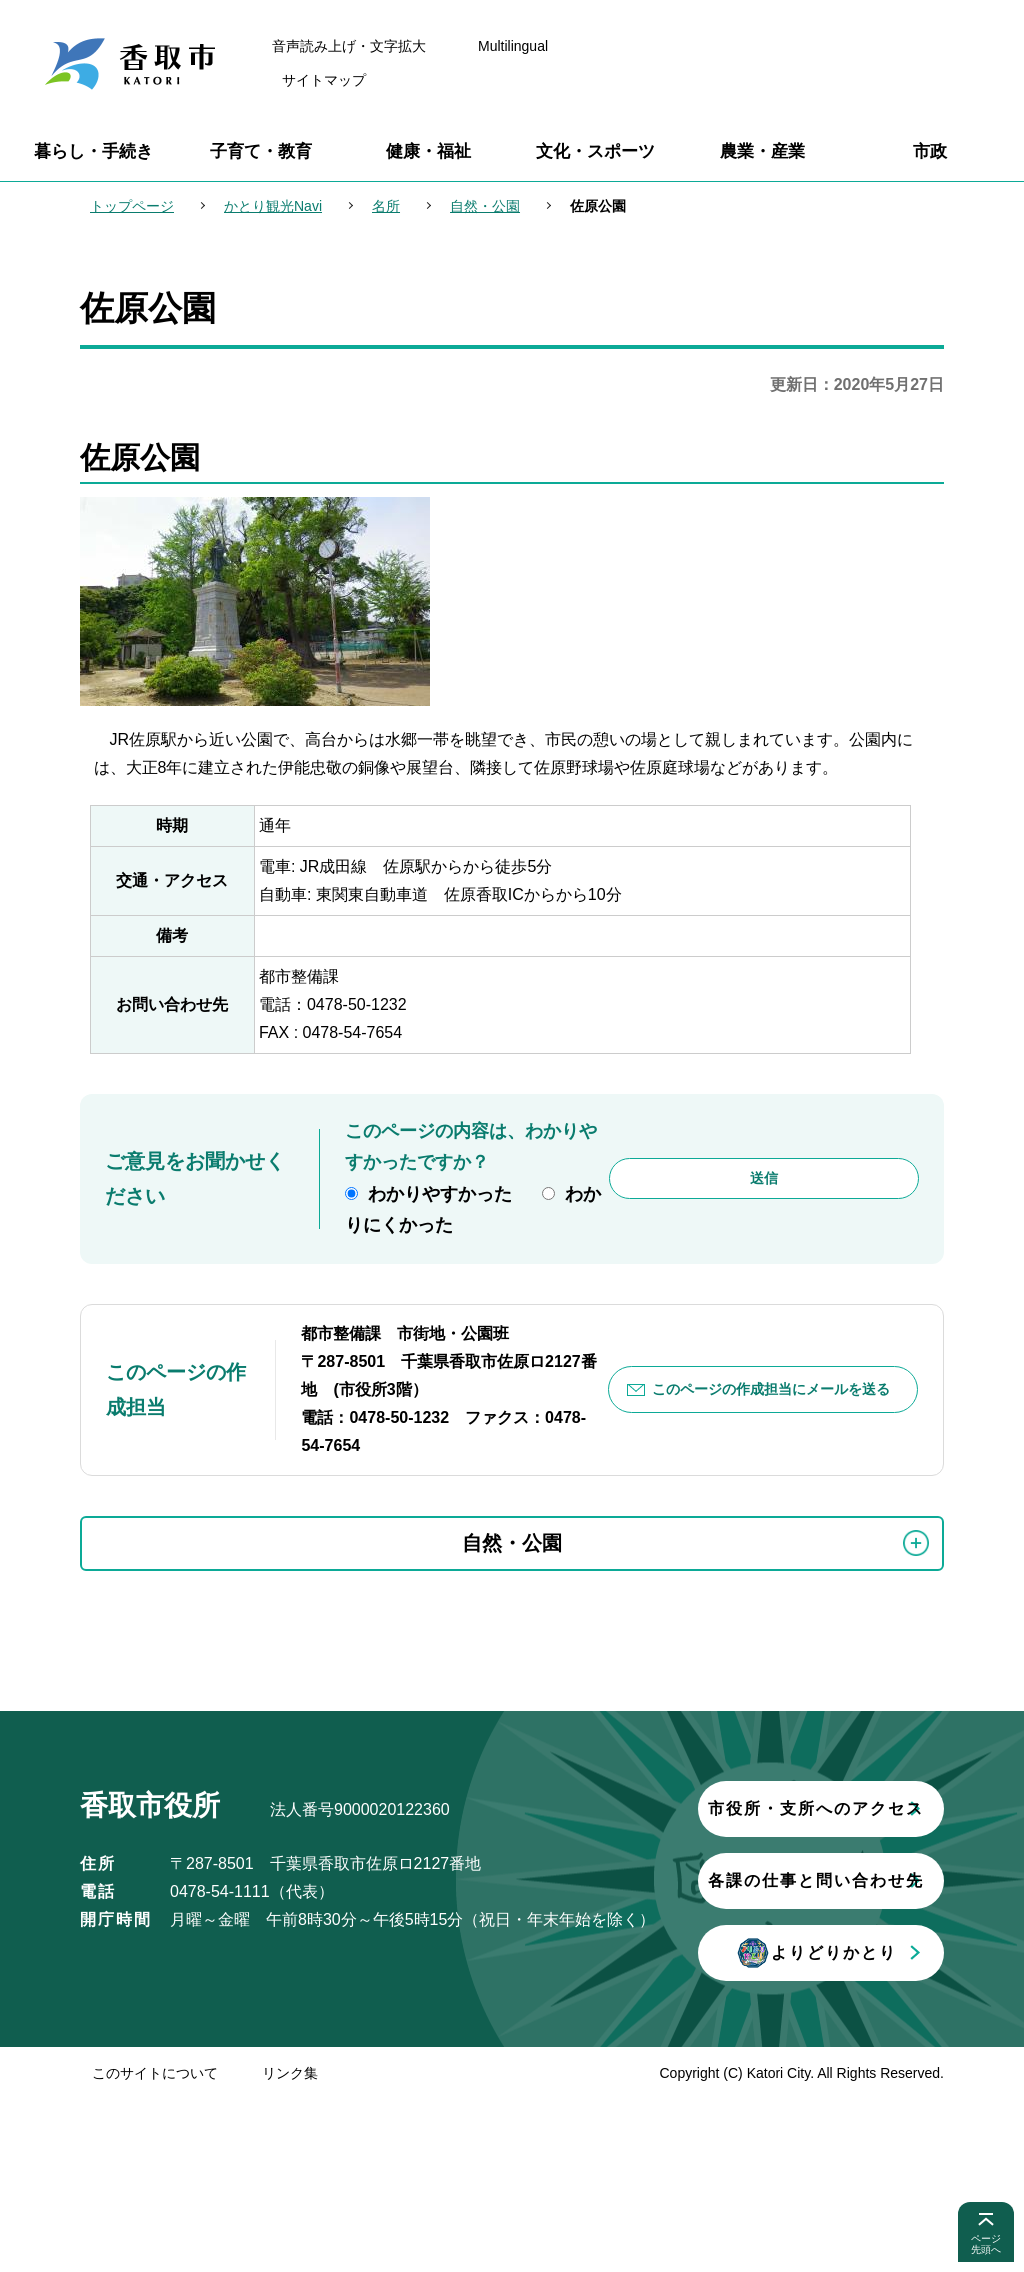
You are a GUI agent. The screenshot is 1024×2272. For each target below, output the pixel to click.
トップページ (132, 206)
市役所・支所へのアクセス (315, 1981)
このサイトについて (155, 2246)
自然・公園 (485, 206)
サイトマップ (324, 80)
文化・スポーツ (595, 151)
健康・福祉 (428, 151)
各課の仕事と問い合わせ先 (315, 2053)
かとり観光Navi (273, 206)
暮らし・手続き (93, 151)
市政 (930, 151)
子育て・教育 (261, 151)
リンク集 (290, 2246)
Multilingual (513, 46)
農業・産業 (762, 151)
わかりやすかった (440, 1194)
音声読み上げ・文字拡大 (349, 46)
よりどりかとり (315, 2126)
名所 (386, 206)
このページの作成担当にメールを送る (771, 1389)
